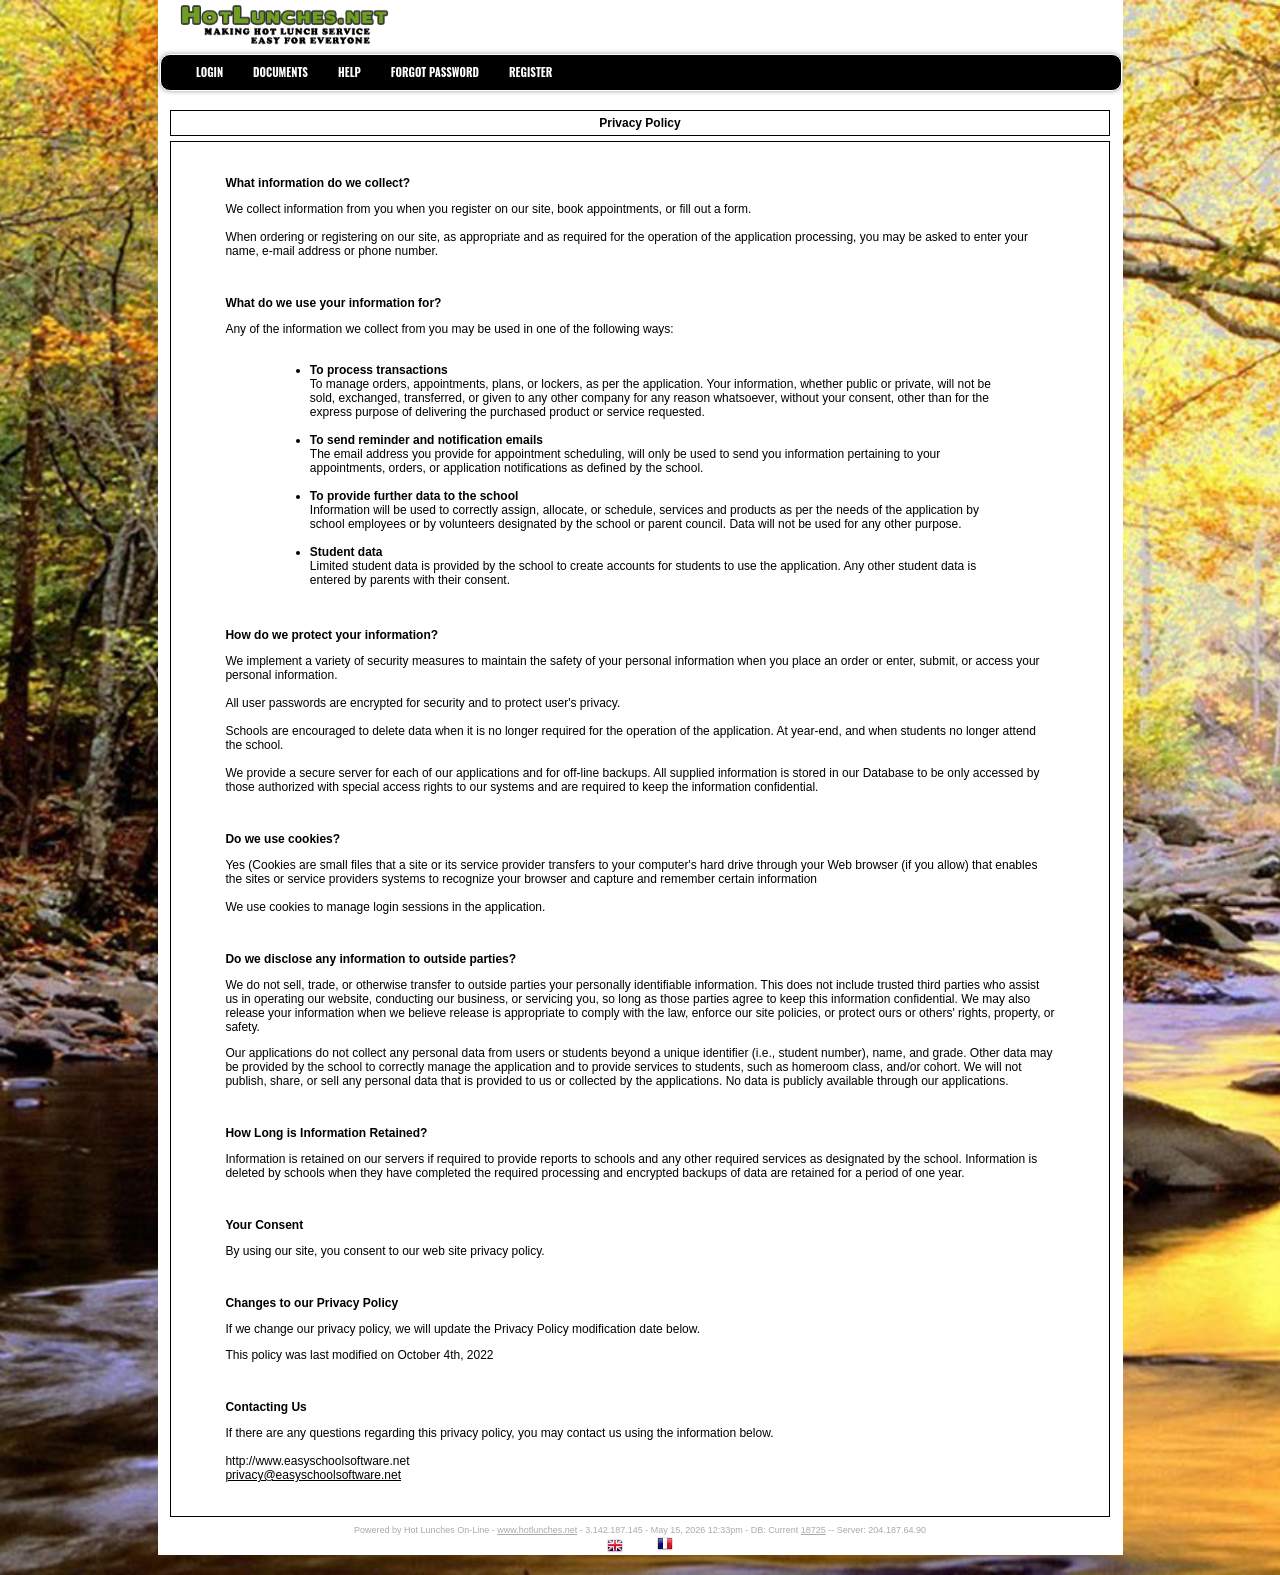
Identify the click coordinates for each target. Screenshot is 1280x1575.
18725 (813, 1530)
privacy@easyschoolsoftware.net (313, 1475)
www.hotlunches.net (537, 1530)
